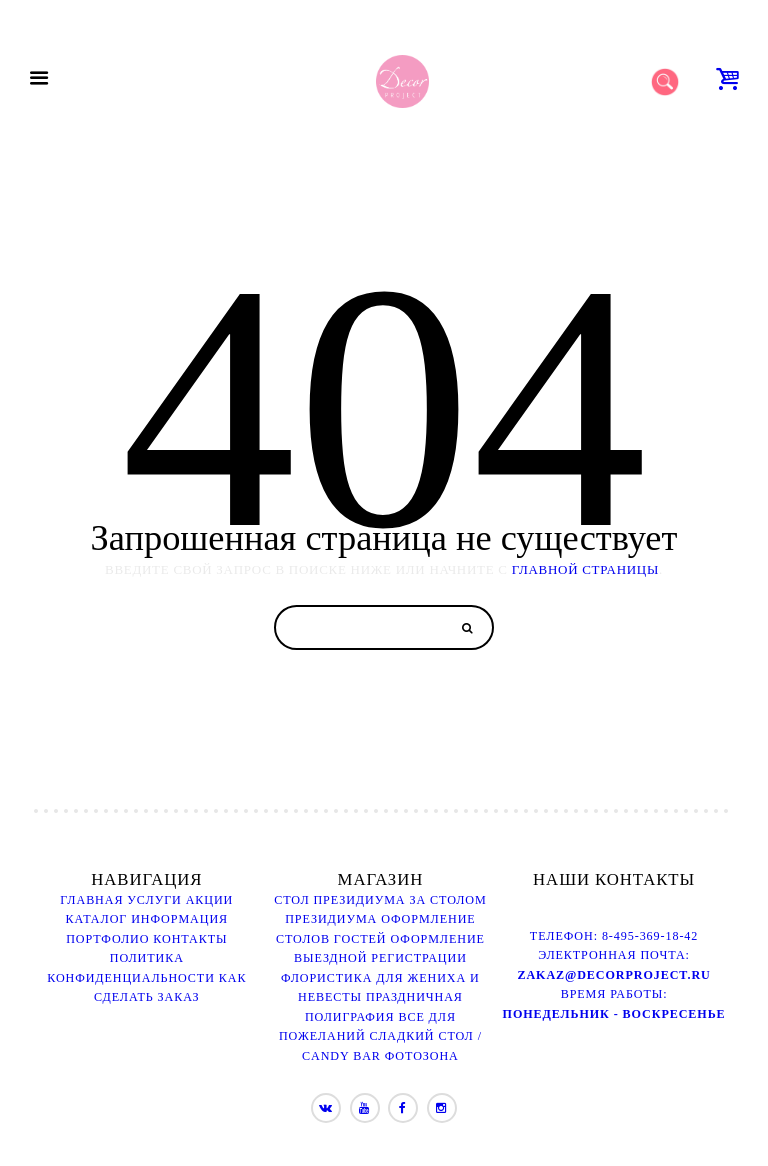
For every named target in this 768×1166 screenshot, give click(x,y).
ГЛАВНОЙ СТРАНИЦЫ (585, 569)
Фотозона (422, 1056)
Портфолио (107, 939)
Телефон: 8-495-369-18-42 (614, 936)
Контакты (190, 939)
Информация (179, 919)
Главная (91, 900)
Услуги (154, 900)
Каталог (97, 919)
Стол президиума (339, 900)
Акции (210, 900)
